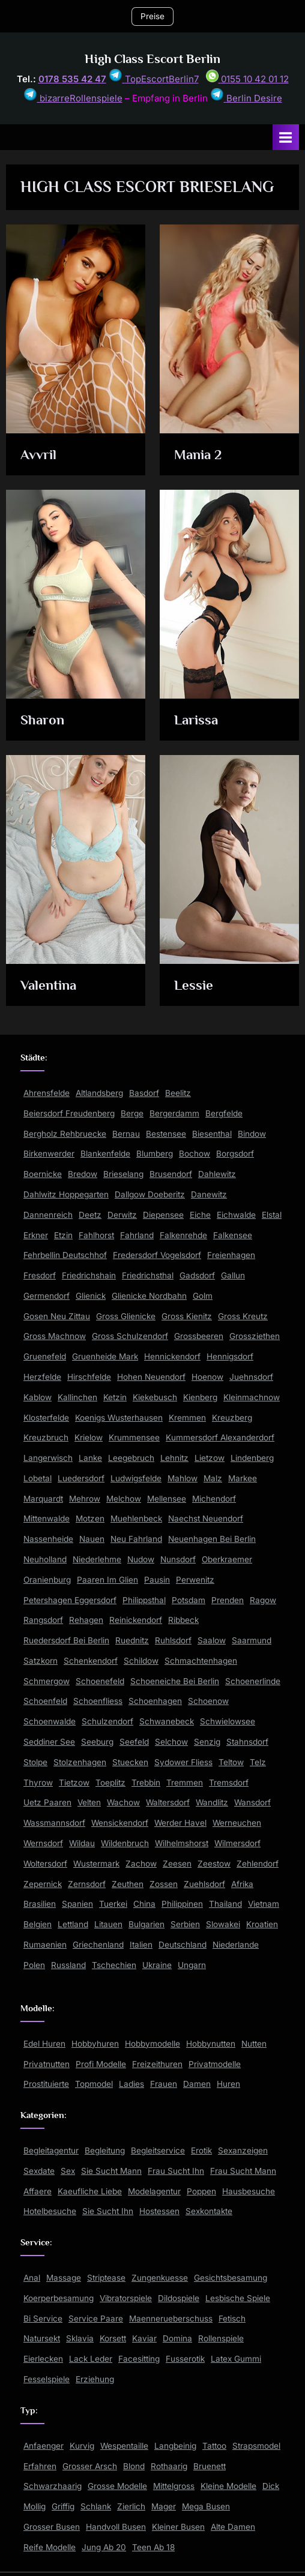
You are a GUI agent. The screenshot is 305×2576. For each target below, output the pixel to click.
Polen (34, 1965)
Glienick (91, 1296)
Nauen (91, 1539)
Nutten (254, 2043)
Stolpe (35, 1762)
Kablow (37, 1397)
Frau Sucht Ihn (176, 2171)
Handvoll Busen (116, 2527)
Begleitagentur (51, 2150)
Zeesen (177, 1863)
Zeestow (214, 1863)
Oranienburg (47, 1579)
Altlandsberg (99, 1093)
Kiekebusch (155, 1397)
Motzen (90, 1518)
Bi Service (42, 2318)
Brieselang (123, 1174)
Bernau (126, 1134)
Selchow (171, 1742)
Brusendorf (170, 1174)
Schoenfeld (45, 1701)
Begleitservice (158, 2150)
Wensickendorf (119, 1823)
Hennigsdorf (230, 1356)
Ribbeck (183, 1620)
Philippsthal (144, 1600)
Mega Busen (206, 2506)
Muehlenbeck (136, 1518)
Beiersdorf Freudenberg (69, 1113)
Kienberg (200, 1397)
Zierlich (131, 2506)
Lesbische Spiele (237, 2298)
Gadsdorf (197, 1275)
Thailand (225, 1904)
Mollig (34, 2506)
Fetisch (232, 2318)
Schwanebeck (166, 1721)
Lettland (73, 1924)
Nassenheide (48, 1539)
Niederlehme (97, 1559)
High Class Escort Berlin (152, 59)
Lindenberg (252, 1458)
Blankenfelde (105, 1153)
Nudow (140, 1559)
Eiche (200, 1215)
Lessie (193, 985)
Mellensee (166, 1498)
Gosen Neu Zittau (56, 1316)
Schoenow (208, 1701)
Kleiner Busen (178, 2527)
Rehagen (86, 1620)
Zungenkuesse (159, 2278)
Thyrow (38, 1782)
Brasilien (39, 1904)
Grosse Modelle (117, 2486)
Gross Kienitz (187, 1316)
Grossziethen (254, 1336)
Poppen (201, 2191)
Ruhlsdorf (173, 1640)
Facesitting (139, 2359)
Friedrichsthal (148, 1275)
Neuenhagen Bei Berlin (212, 1539)
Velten (89, 1802)
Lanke (90, 1458)
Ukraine (157, 1965)
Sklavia (80, 2338)
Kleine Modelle (228, 2486)
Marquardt (43, 1498)
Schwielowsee (227, 1721)
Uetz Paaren (47, 1802)
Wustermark (96, 1863)
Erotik (201, 2150)
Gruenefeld (44, 1356)
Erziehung (95, 2379)
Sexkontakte (209, 2211)
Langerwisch (48, 1458)
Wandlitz (212, 1802)
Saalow (212, 1640)
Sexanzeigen (243, 2150)
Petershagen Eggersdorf (69, 1600)
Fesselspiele (46, 2379)
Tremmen (184, 1782)
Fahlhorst (96, 1235)
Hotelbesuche (49, 2211)
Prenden (227, 1600)
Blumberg (154, 1153)
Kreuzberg (232, 1417)
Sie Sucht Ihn (107, 2211)
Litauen (108, 1924)
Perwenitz (195, 1579)
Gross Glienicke (126, 1316)
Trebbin (145, 1782)
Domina (177, 2338)
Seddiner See (49, 1742)
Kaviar (144, 2338)
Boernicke (42, 1174)
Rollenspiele (221, 2338)
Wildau (82, 1843)
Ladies (131, 2084)
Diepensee (163, 1215)
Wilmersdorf (237, 1843)
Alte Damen (233, 2527)
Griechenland (98, 1944)
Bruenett (209, 2466)
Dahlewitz (217, 1174)
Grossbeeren (198, 1336)
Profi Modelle (101, 2064)
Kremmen (187, 1417)
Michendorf (214, 1498)
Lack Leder (90, 2359)
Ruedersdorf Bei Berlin (66, 1640)
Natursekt (41, 2338)
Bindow (252, 1134)
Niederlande (236, 1944)
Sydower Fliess (183, 1762)
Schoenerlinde (252, 1681)
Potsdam (188, 1600)
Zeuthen (127, 1884)
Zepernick (42, 1884)
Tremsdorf (229, 1782)
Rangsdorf (43, 1620)
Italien (141, 1944)
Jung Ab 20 (104, 2547)
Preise (152, 16)
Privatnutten (46, 2064)
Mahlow (183, 1478)
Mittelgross (174, 2486)
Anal (31, 2278)
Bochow (194, 1153)
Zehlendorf (258, 1863)
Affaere (37, 2191)
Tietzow (74, 1782)
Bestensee (166, 1134)
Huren (228, 2084)
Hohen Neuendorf (151, 1377)
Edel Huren (44, 2043)
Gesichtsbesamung (230, 2278)
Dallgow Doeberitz (150, 1194)
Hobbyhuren (95, 2043)
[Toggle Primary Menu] (286, 137)
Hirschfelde (89, 1377)
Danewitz (209, 1194)
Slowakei (223, 1924)
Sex (68, 2171)
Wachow (123, 1802)
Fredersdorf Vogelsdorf (157, 1255)
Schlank (95, 2506)
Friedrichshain (89, 1275)
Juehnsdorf (251, 1377)
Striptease (106, 2278)
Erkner (35, 1235)
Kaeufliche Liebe (90, 2191)
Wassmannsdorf (54, 1823)
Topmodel (94, 2084)
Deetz (90, 1215)
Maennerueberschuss (171, 2318)
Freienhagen (231, 1255)
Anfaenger (43, 2446)
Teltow (231, 1762)
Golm (203, 1296)
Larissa (196, 719)
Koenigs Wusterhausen (119, 1417)
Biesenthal (212, 1134)
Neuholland (45, 1559)
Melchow (123, 1498)
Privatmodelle (215, 2064)
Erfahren (39, 2466)
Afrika (242, 1884)
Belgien (37, 1924)
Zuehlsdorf (204, 1884)
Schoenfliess (97, 1701)
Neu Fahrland (136, 1539)
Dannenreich (48, 1215)
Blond (134, 2466)
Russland (68, 1965)
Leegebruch (131, 1458)
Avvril (38, 454)
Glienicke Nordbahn (149, 1296)
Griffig (63, 2506)
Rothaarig (169, 2466)
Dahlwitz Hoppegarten (66, 1194)
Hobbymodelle (152, 2043)
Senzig (207, 1742)
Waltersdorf (168, 1802)
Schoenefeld (100, 1681)
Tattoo (214, 2446)
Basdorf (144, 1093)
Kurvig (82, 2446)
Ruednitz (132, 1640)
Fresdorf (39, 1275)
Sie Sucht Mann (111, 2171)
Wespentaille (124, 2446)
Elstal (272, 1215)
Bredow (82, 1174)
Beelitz (178, 1093)
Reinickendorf (135, 1620)
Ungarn (192, 1965)
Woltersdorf (45, 1863)
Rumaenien (45, 1944)
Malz (213, 1478)
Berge (132, 1113)
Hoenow (207, 1377)
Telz (258, 1762)
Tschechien (114, 1965)
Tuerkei (113, 1904)
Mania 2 (198, 454)
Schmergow (46, 1681)
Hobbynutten (210, 2043)
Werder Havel (180, 1823)
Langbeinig (175, 2446)
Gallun (233, 1275)
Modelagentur (154, 2191)
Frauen (163, 2084)
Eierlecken (43, 2359)
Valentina (48, 985)
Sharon (42, 719)
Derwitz (122, 1215)
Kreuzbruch (45, 1437)
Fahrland (137, 1235)
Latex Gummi (236, 2359)
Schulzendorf (107, 1721)
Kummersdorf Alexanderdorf (220, 1437)
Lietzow (210, 1458)
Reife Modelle (49, 2547)
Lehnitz (174, 1458)
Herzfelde (42, 1377)
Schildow (141, 1661)
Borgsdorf (235, 1153)
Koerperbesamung (58, 2298)
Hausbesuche (248, 2191)
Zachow (141, 1863)
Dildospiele (178, 2298)
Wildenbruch (125, 1843)
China (144, 1904)
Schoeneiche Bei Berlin (174, 1681)
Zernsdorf (87, 1884)
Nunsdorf (178, 1559)
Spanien (77, 1904)
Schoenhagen (155, 1701)
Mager (163, 2506)
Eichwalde (236, 1215)
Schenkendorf (91, 1661)
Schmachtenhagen (201, 1661)
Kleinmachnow (251, 1397)
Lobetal (37, 1478)
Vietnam (263, 1904)
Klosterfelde (46, 1417)
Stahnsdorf (247, 1742)
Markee (242, 1478)
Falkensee (232, 1235)
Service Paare (95, 2318)
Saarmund (251, 1640)
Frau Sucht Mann (243, 2171)
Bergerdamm (174, 1113)
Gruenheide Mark (105, 1356)
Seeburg (97, 1742)
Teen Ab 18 (153, 2547)
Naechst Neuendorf (205, 1518)
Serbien (185, 1924)
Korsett (113, 2338)
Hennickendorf (172, 1356)
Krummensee (134, 1437)
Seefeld (134, 1742)
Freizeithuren (157, 2064)
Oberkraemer (227, 1559)
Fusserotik (185, 2359)
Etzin (63, 1235)
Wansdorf (252, 1802)
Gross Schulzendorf (130, 1336)
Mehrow (84, 1498)
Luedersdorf (81, 1478)
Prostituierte (46, 2084)
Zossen (163, 1884)
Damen (197, 2084)
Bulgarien (146, 1924)
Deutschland (183, 1944)
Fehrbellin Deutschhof (65, 1255)
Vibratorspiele (126, 2298)
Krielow (88, 1437)
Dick (270, 2486)
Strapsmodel (256, 2446)
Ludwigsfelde (136, 1478)
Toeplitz (110, 1782)
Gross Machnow (54, 1336)
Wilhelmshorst (181, 1843)
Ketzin (115, 1397)
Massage (63, 2278)
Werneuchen (237, 1823)
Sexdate (39, 2171)
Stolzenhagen (79, 1762)
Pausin (157, 1579)
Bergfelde (224, 1113)
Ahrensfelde (46, 1093)
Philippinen (182, 1904)
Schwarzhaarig (52, 2486)
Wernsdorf (43, 1843)
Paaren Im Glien (107, 1579)
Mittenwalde (46, 1518)
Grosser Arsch (89, 2466)
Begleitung (105, 2150)
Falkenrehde (183, 1235)
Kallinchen (77, 1397)
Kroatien (262, 1924)
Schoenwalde (49, 1721)
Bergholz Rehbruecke (64, 1134)
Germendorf (46, 1296)
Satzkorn (40, 1661)
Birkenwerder (48, 1153)
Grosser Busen (51, 2527)
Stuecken (130, 1762)
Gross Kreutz (243, 1316)
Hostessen (159, 2211)
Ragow (263, 1600)
